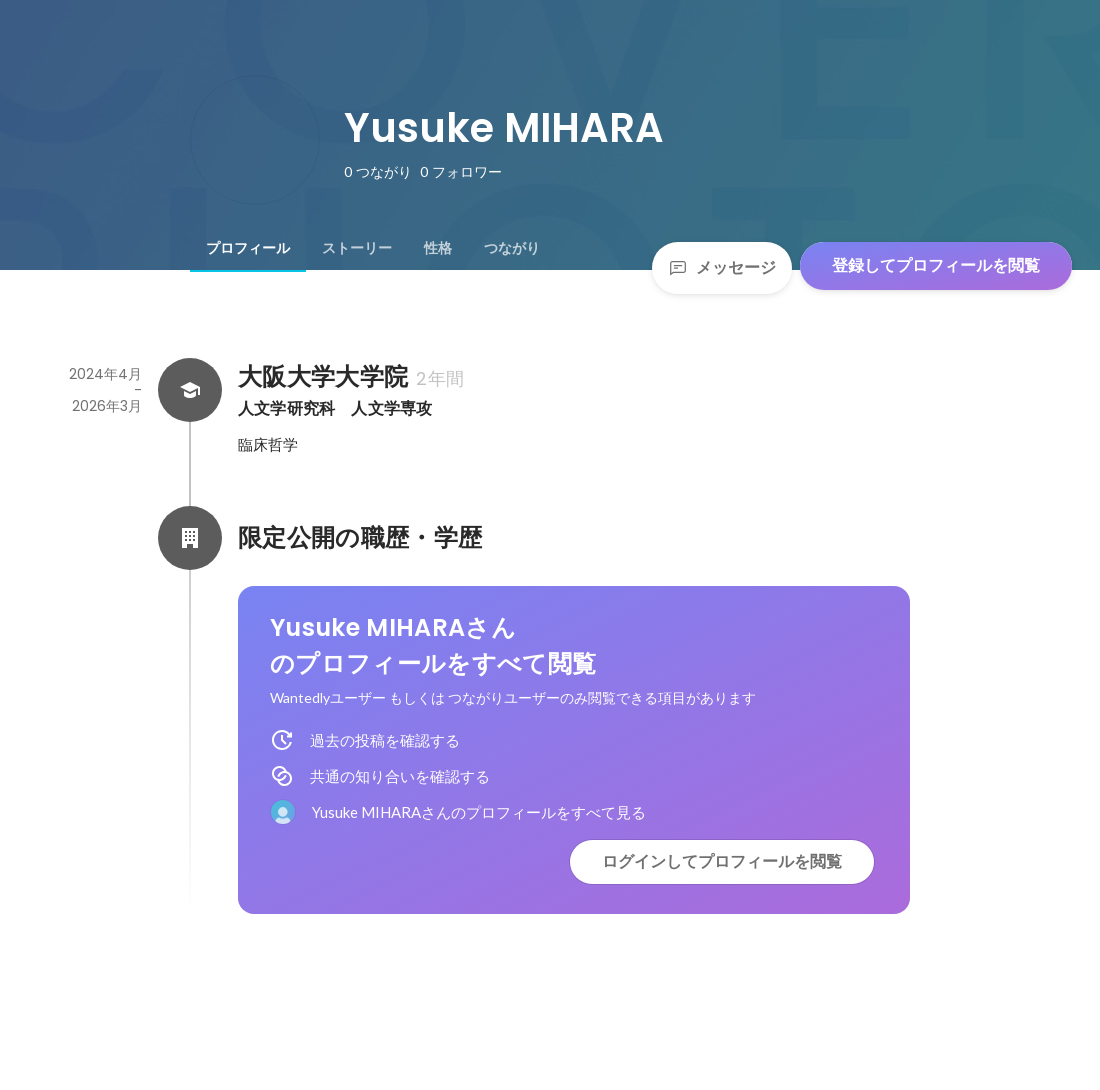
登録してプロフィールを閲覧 (936, 265)
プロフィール (248, 248)
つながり (512, 248)
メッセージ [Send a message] (722, 267)
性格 (438, 248)
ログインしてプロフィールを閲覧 (722, 861)
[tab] (248, 248)
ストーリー (357, 248)
